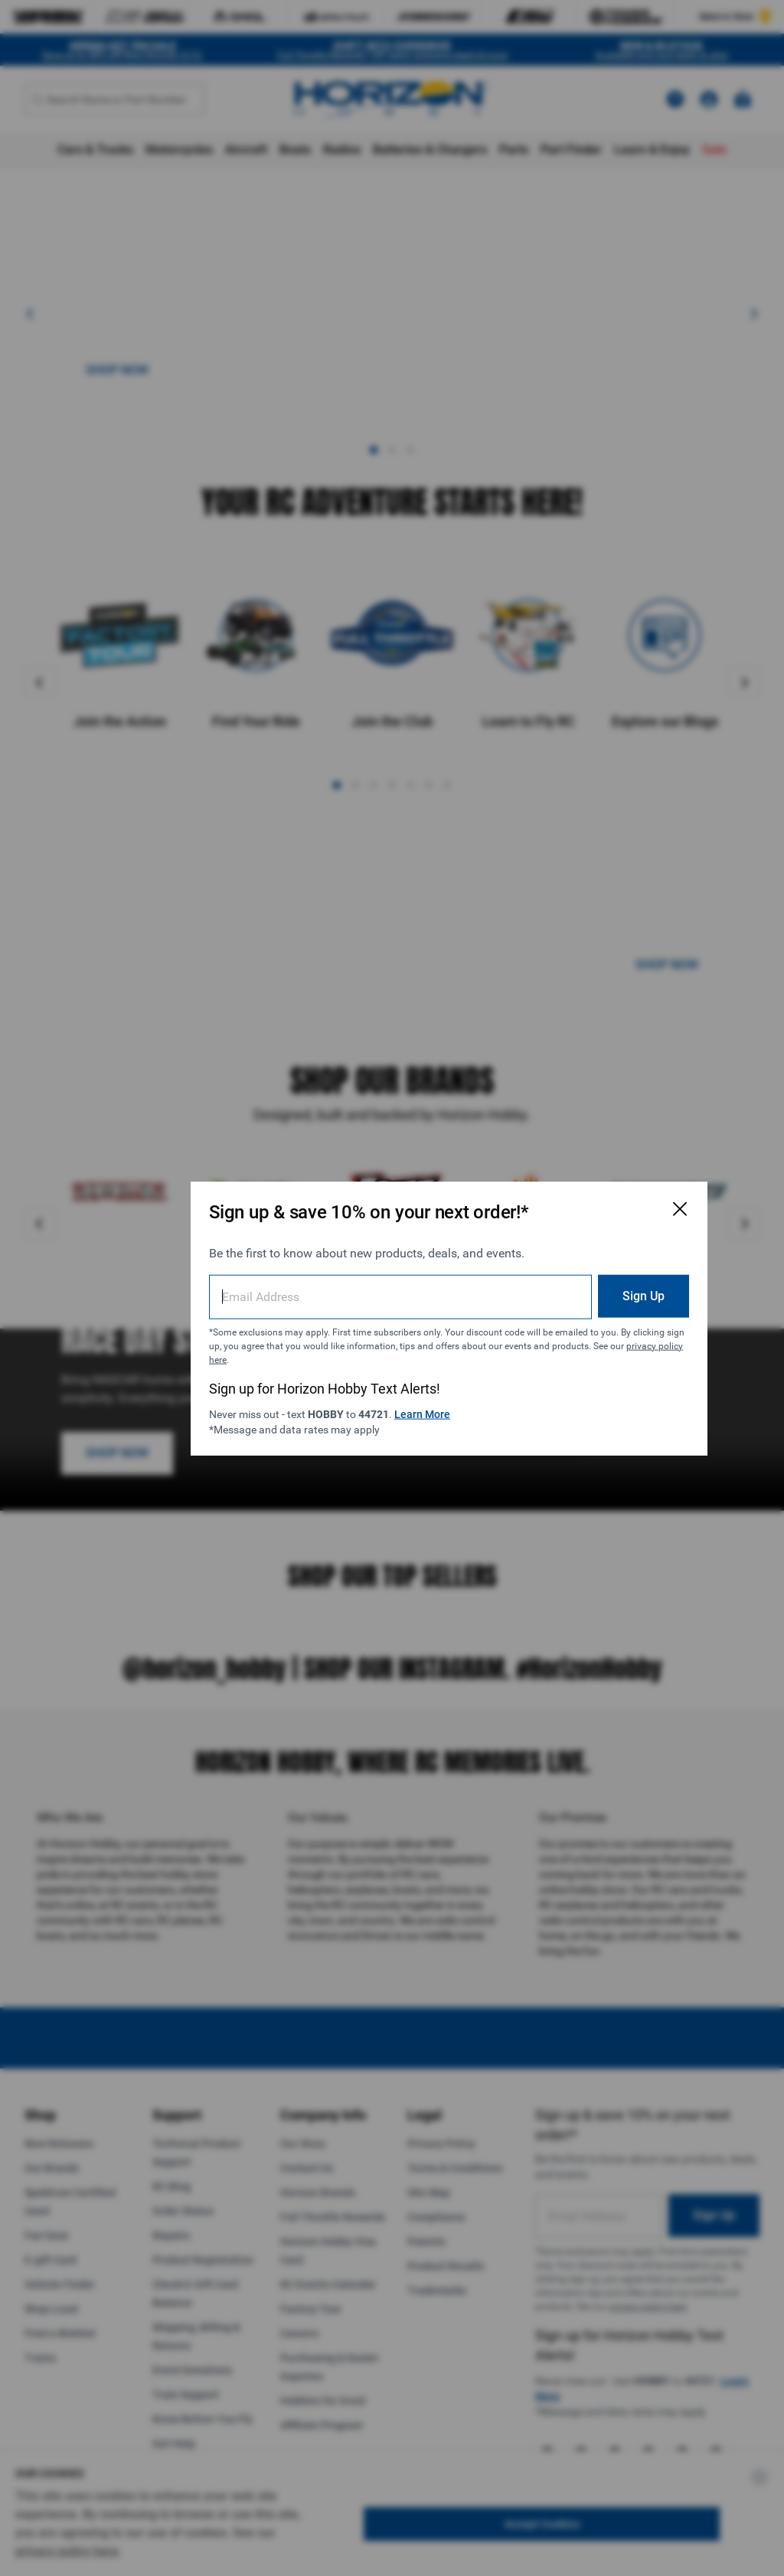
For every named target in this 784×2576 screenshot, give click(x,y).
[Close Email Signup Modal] (585, 1178)
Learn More (403, 1384)
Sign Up (549, 1265)
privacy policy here (350, 1329)
